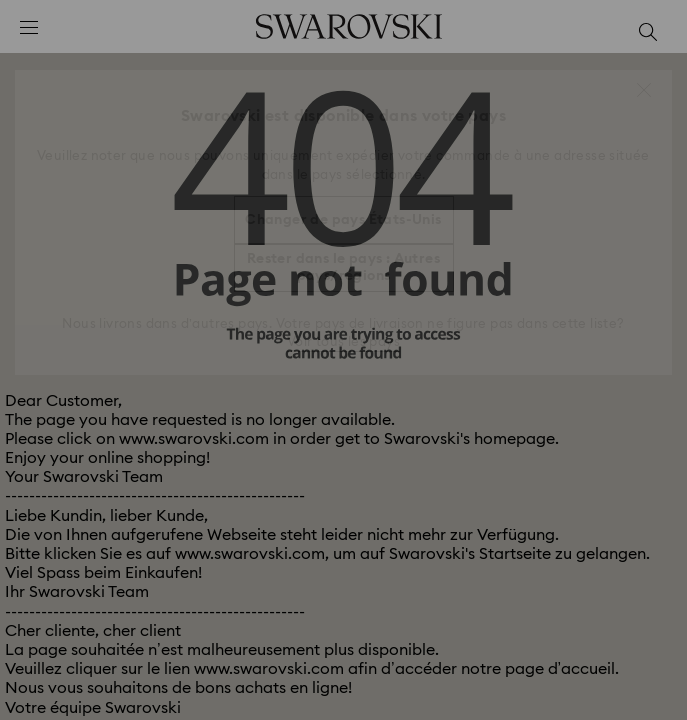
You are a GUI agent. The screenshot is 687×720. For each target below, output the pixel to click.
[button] (644, 90)
